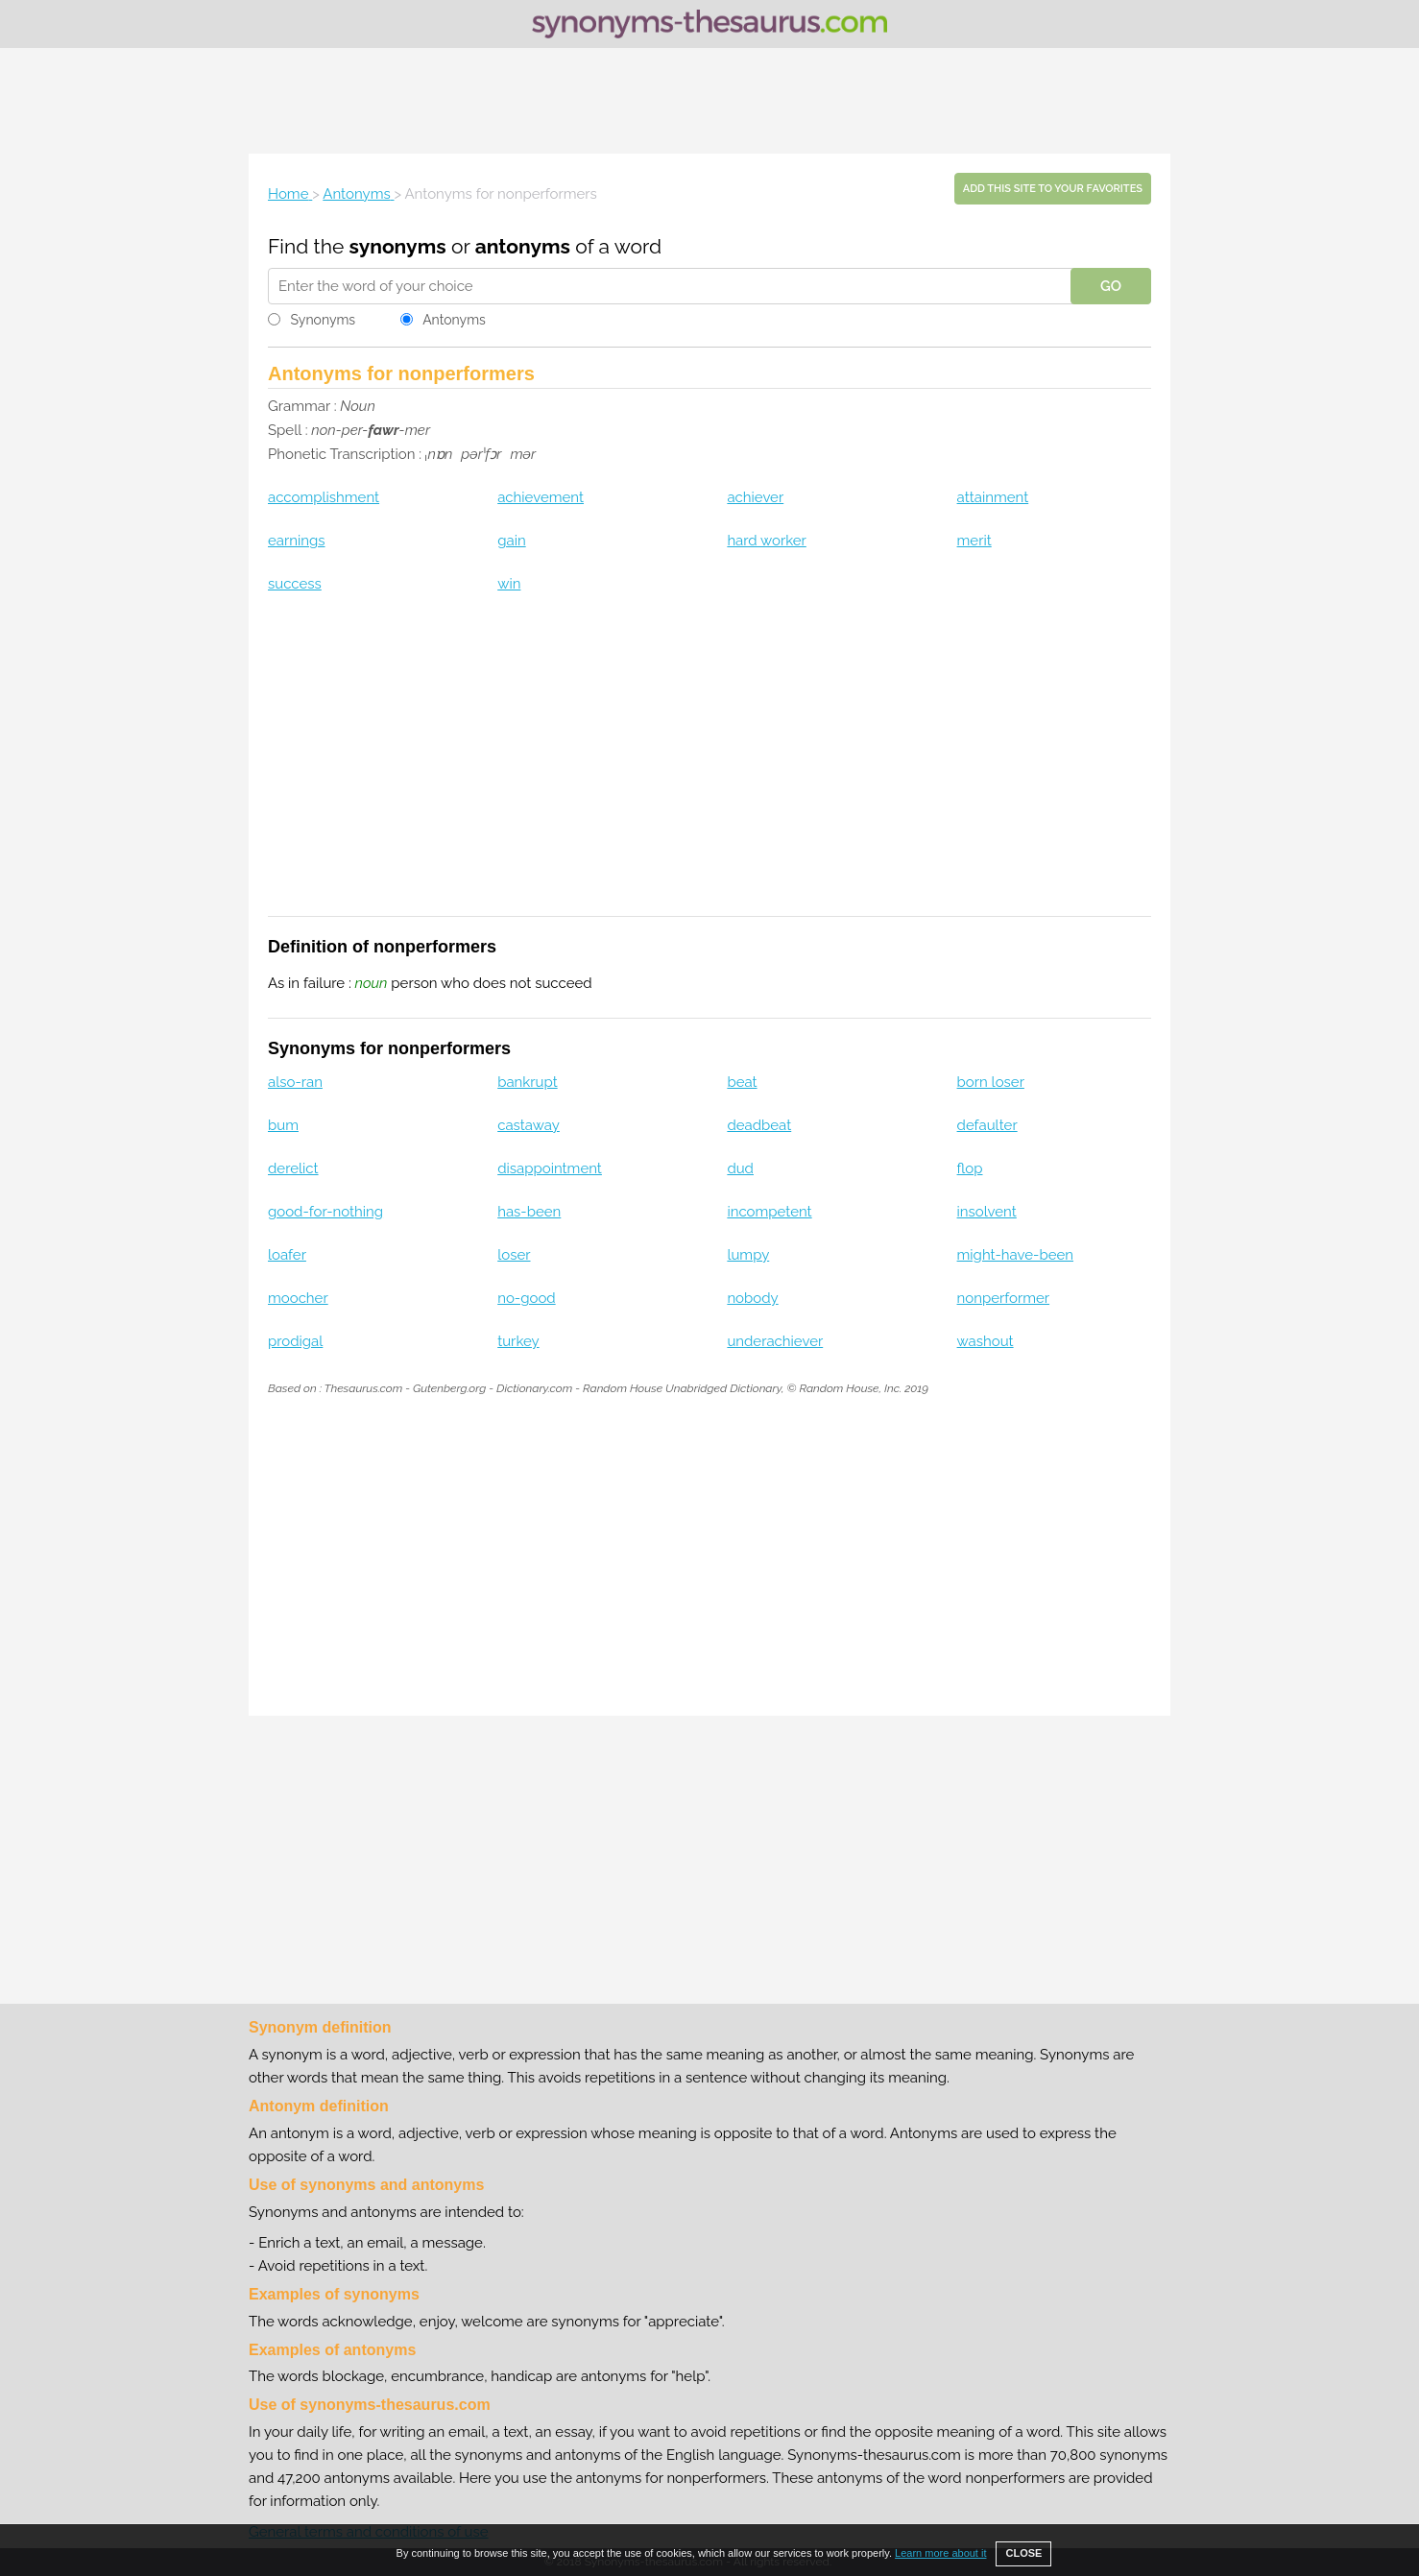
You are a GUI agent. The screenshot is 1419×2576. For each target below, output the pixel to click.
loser (513, 1255)
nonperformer (1003, 1298)
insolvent (987, 1211)
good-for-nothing (325, 1211)
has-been (529, 1211)
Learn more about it (940, 2553)
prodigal (295, 1341)
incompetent (769, 1211)
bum (283, 1125)
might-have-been (1015, 1255)
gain (511, 540)
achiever (755, 497)
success (295, 583)
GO (1110, 286)
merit (974, 540)
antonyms (522, 246)
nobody (752, 1298)
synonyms (397, 246)
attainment (993, 497)
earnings (296, 540)
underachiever (775, 1341)
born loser (990, 1082)
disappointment (549, 1168)
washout (985, 1341)
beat (742, 1082)
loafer (287, 1255)
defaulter (987, 1125)
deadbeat (759, 1125)
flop (970, 1168)
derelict (293, 1168)
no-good (526, 1298)
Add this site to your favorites (1052, 188)
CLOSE (1023, 2553)
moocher (298, 1298)
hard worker (766, 540)
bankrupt (527, 1082)
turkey (518, 1341)
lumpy (748, 1255)
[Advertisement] (709, 101)
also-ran (295, 1082)
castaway (528, 1125)
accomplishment (323, 497)
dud (740, 1168)
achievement (540, 497)
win (508, 583)
